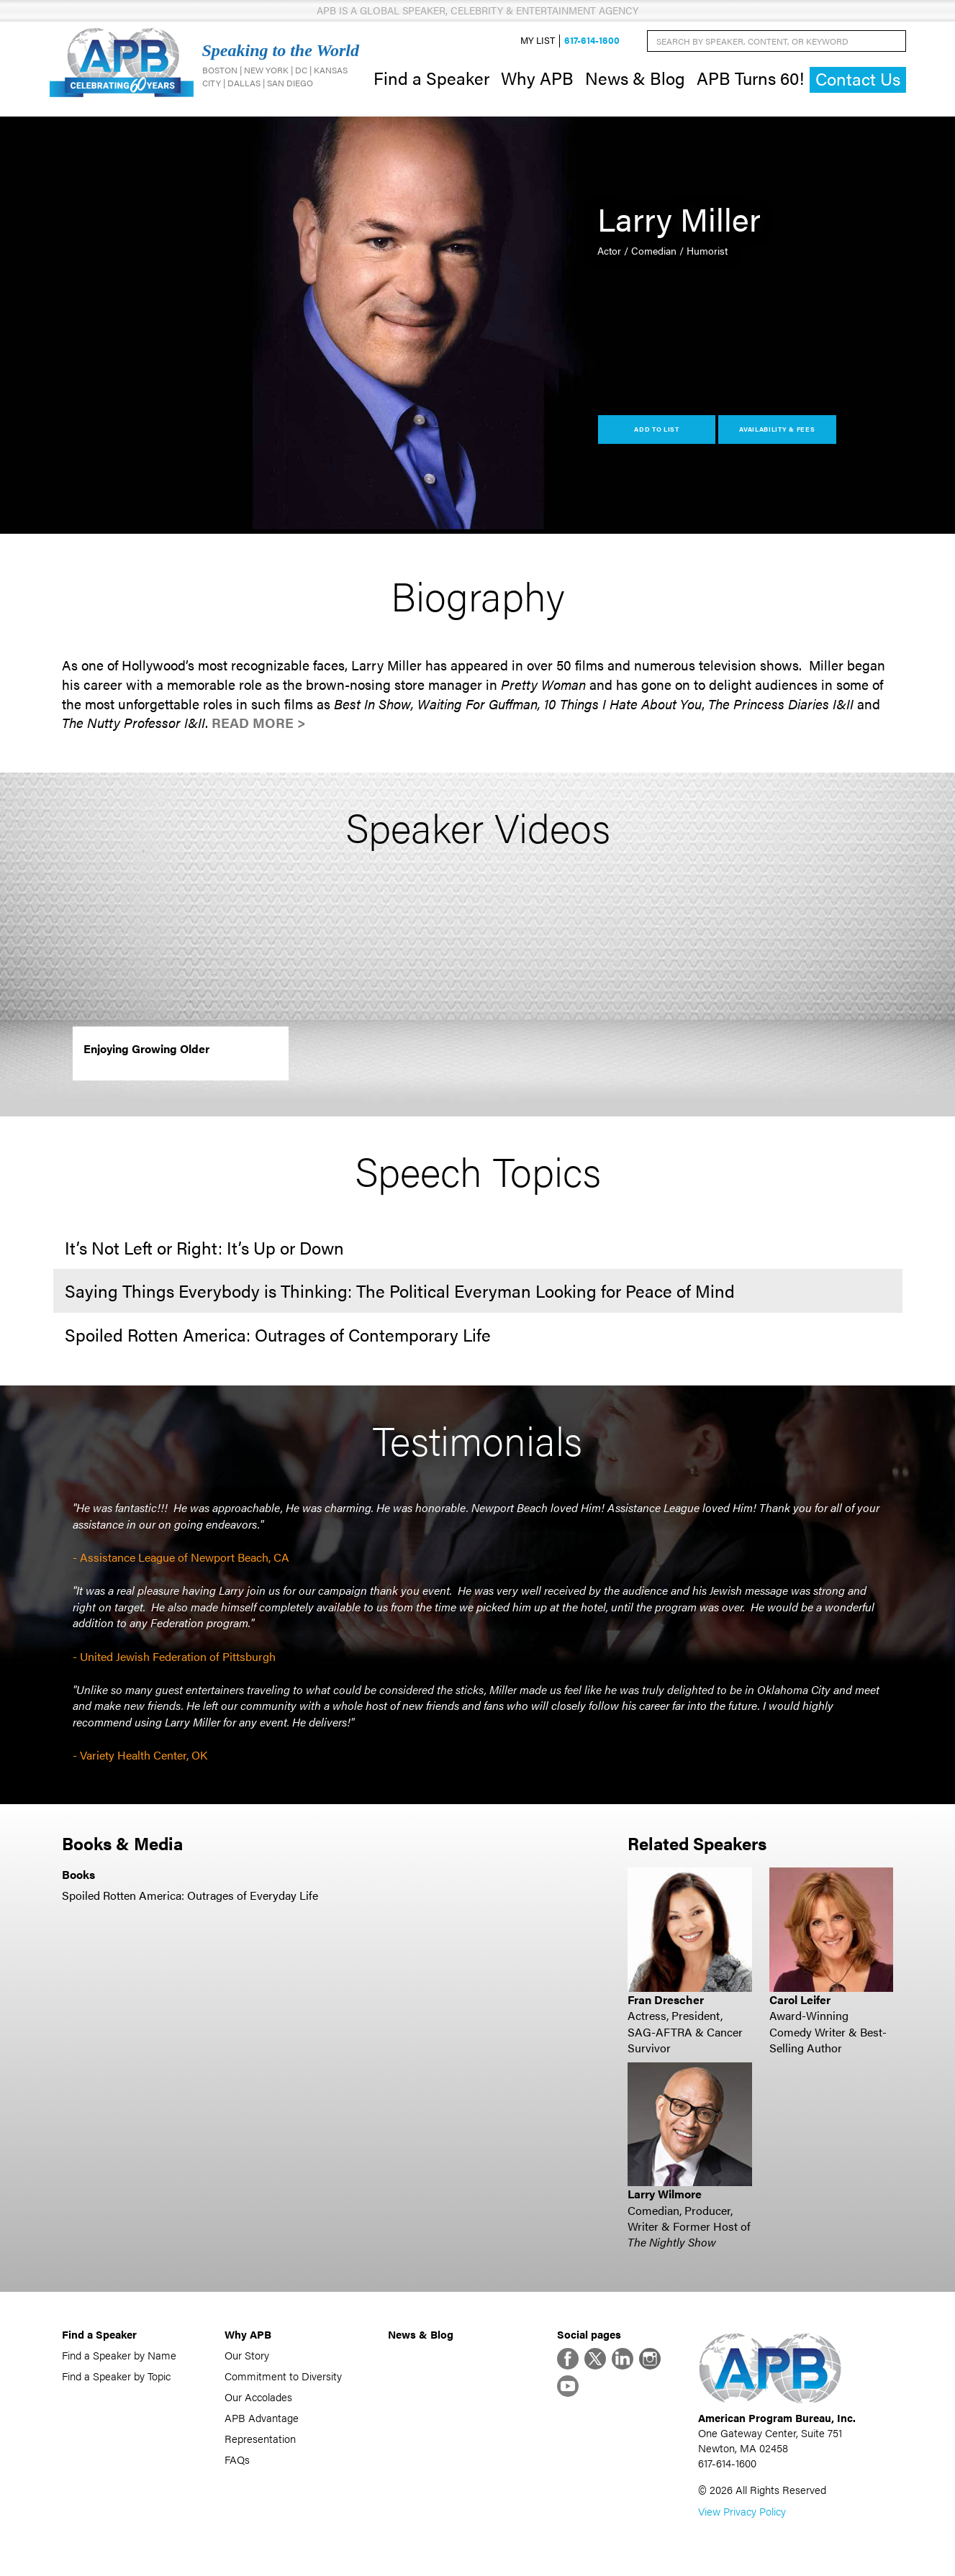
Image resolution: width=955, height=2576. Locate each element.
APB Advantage (262, 2417)
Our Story (247, 2354)
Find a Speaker (431, 77)
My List (537, 41)
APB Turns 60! (750, 77)
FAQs (237, 2459)
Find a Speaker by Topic (116, 2375)
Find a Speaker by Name (119, 2354)
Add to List (656, 429)
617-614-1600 (592, 41)
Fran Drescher (666, 1999)
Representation (260, 2438)
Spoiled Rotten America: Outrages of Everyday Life (190, 1895)
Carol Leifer (799, 1999)
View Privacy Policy (742, 2510)
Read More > (259, 722)
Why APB (537, 77)
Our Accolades (258, 2396)
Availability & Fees (777, 429)
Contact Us (857, 79)
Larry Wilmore (665, 2193)
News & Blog (635, 77)
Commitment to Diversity (283, 2375)
